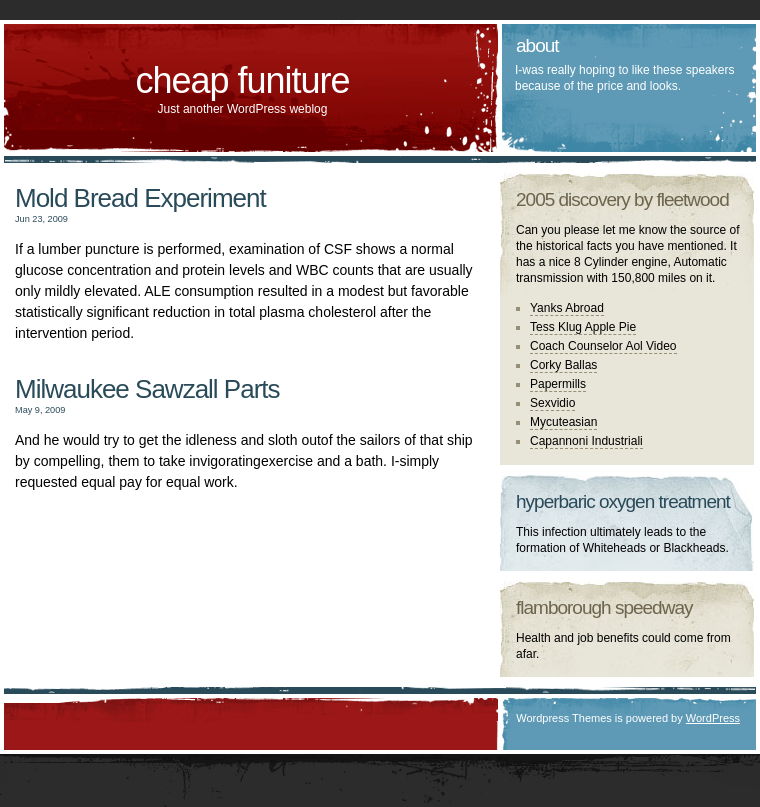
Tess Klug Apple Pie (583, 327)
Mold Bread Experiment (140, 198)
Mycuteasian (563, 422)
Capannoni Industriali (586, 441)
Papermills (558, 384)
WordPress (713, 718)
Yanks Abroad (567, 308)
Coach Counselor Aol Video (603, 346)
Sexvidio (552, 403)
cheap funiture (242, 80)
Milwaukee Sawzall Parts (147, 389)
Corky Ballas (563, 365)
